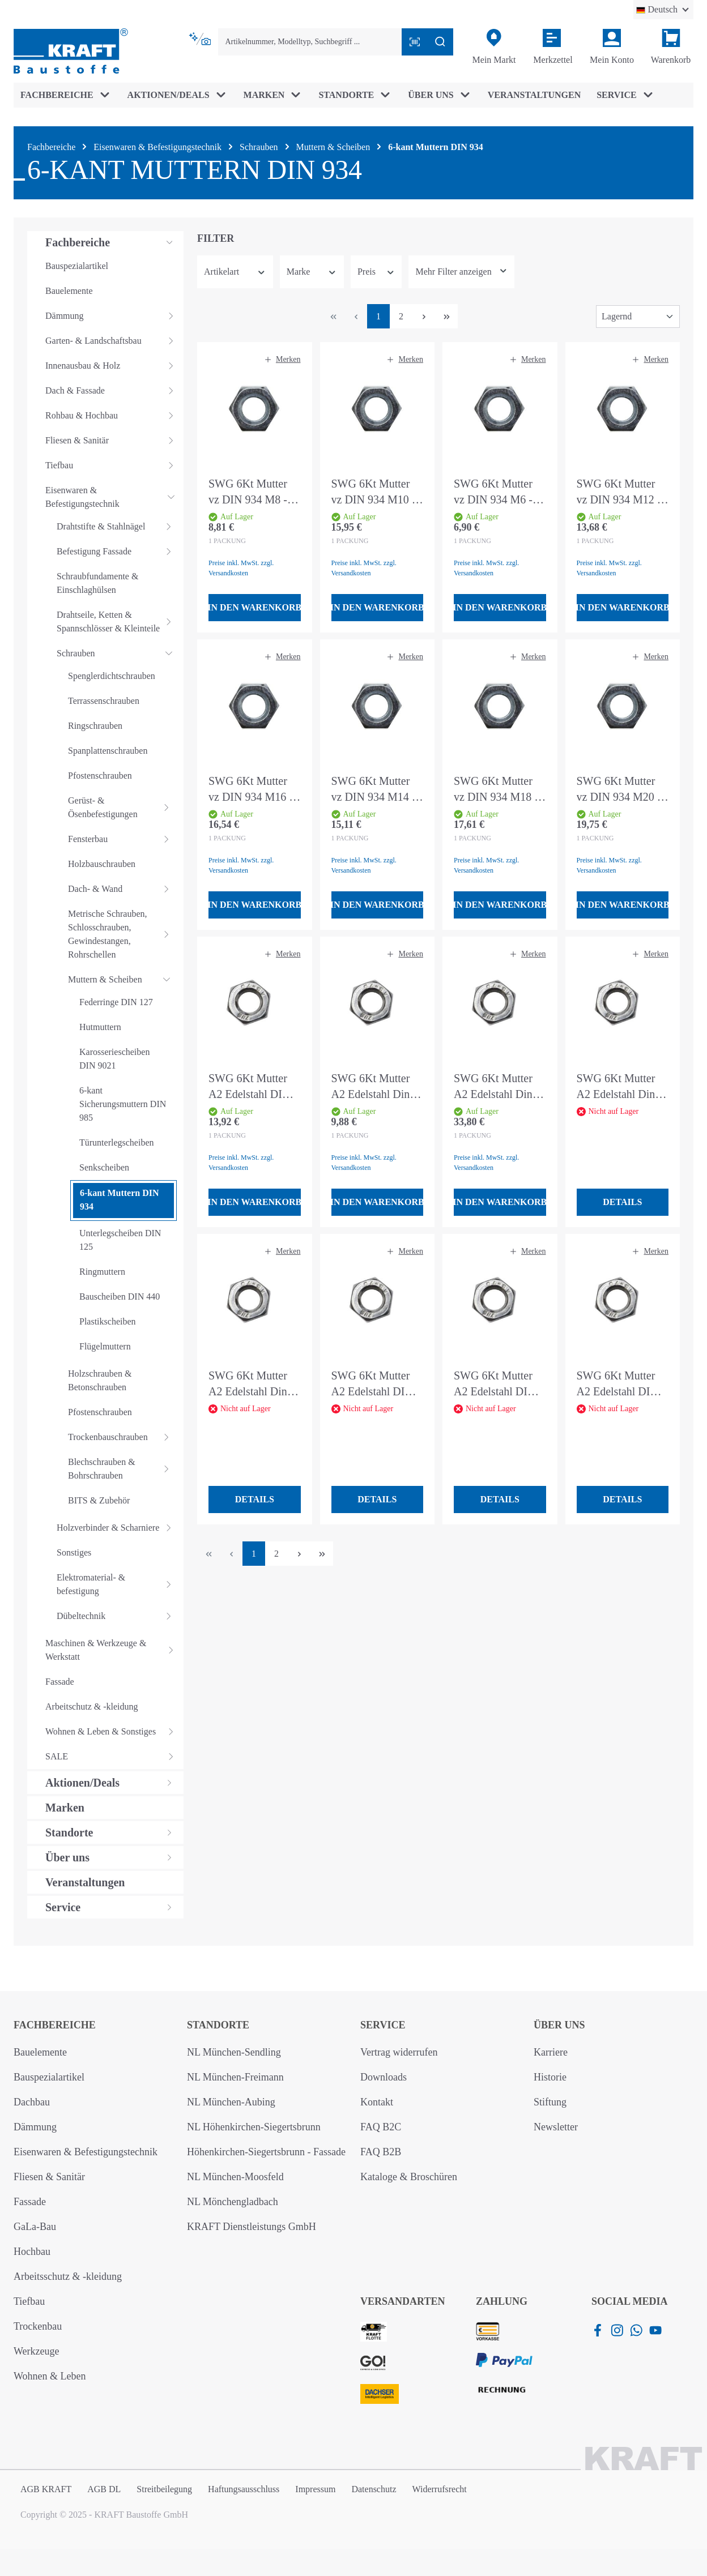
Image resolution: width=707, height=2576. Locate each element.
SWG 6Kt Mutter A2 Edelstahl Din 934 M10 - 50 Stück (499, 1087)
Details (622, 1202)
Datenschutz (373, 2489)
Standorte (218, 2025)
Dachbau (32, 2102)
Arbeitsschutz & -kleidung (68, 2276)
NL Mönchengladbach (232, 2201)
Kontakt (376, 2102)
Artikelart (235, 271)
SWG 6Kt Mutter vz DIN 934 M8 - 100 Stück (247, 492)
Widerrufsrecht (439, 2489)
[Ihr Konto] (611, 47)
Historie (550, 2077)
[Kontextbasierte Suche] (201, 39)
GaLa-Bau (35, 2226)
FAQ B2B (380, 2152)
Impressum (315, 2489)
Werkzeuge (36, 2351)
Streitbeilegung (164, 2489)
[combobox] (310, 41)
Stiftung (550, 2102)
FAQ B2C (380, 2127)
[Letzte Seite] (446, 316)
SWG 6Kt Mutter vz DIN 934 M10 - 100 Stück (373, 492)
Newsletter (556, 2127)
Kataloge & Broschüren (408, 2176)
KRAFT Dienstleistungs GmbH (251, 2226)
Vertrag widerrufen (398, 2052)
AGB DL (104, 2489)
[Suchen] (440, 41)
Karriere (551, 2052)
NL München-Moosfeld (235, 2176)
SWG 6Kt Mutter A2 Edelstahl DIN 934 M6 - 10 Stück (373, 1384)
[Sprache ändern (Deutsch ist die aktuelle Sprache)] (663, 9)
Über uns (559, 2025)
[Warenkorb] (670, 47)
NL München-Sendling (234, 2052)
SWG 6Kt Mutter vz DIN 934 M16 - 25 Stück (250, 790)
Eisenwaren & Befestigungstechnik (85, 2152)
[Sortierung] (638, 316)
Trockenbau (38, 2326)
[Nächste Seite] (423, 316)
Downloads (383, 2077)
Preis (376, 271)
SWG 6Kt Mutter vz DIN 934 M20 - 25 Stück (619, 790)
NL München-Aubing (231, 2102)
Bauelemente (40, 2052)
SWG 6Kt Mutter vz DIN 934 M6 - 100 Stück (493, 492)
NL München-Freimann (235, 2077)
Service (382, 2025)
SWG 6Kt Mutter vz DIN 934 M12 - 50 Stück (619, 492)
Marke (312, 271)
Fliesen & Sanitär (49, 2176)
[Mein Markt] (494, 47)
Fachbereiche (55, 2025)
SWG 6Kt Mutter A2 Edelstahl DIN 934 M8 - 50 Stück (250, 1087)
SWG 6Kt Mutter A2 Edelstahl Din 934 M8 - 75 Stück (619, 1087)
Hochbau (32, 2251)
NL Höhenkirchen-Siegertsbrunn (254, 2127)
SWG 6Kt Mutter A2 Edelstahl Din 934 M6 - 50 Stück (373, 1087)
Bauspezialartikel (49, 2077)
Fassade (30, 2201)
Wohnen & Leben (50, 2376)
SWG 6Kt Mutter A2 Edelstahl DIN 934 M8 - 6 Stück (494, 1384)
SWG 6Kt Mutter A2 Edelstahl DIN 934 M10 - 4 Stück (619, 1384)
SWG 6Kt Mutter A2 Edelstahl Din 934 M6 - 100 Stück (253, 1384)
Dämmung (35, 2127)
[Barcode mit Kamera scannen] (415, 41)
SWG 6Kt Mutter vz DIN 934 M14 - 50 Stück (373, 790)
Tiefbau (29, 2301)
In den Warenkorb (254, 607)
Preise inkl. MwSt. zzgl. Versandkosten (241, 568)
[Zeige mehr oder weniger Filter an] (461, 271)
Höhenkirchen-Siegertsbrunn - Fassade (266, 2152)
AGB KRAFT (45, 2489)
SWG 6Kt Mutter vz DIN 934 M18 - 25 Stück (496, 790)
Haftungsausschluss (243, 2489)
